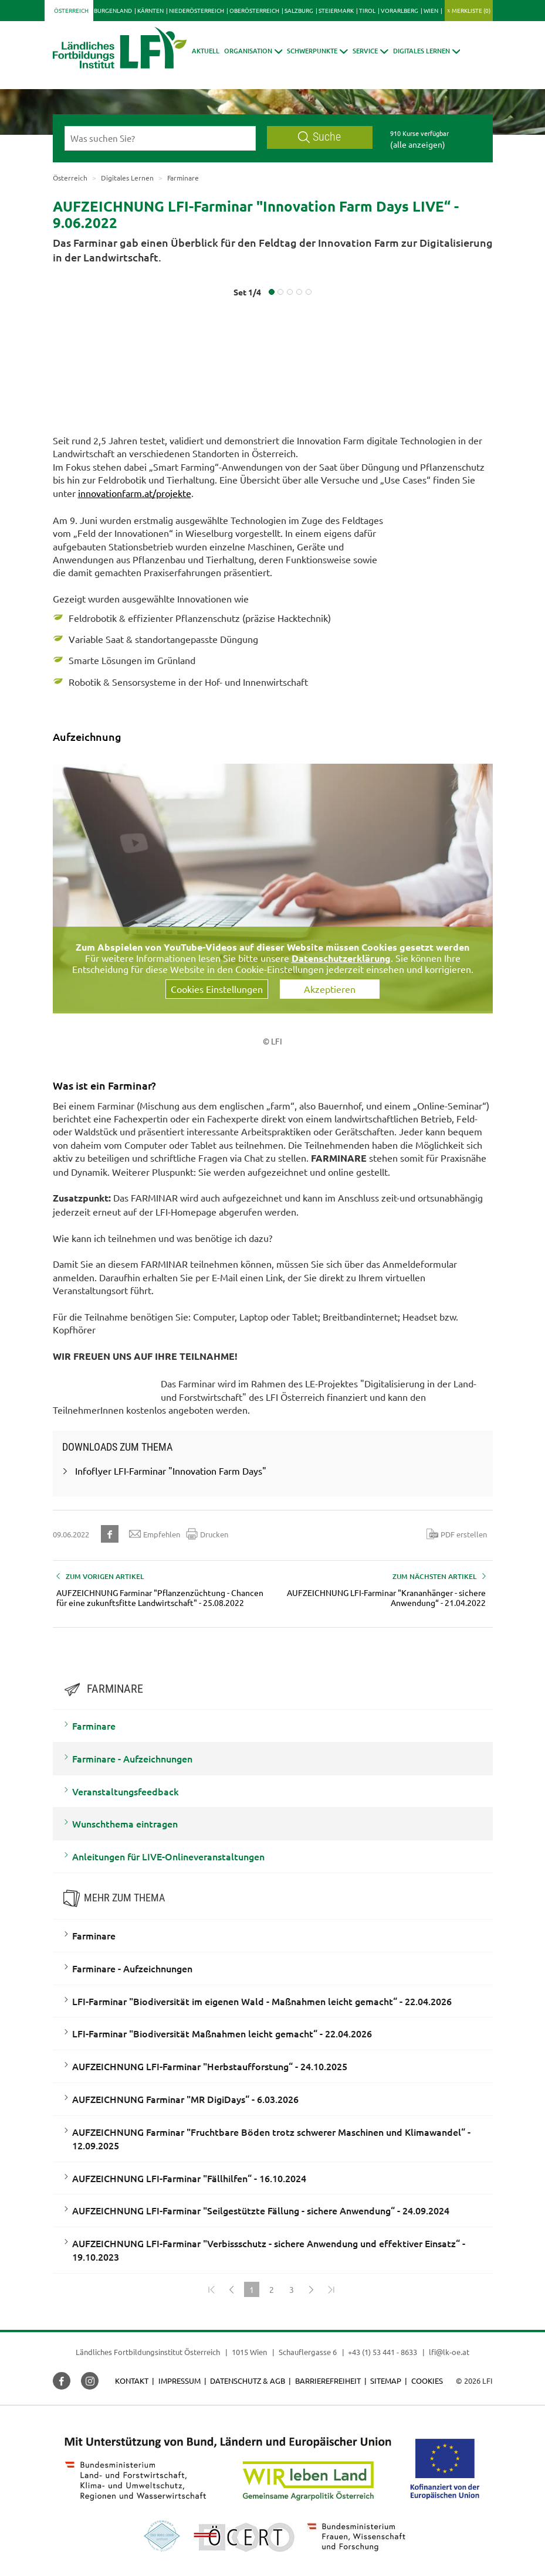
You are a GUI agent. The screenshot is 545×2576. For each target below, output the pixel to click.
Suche (319, 137)
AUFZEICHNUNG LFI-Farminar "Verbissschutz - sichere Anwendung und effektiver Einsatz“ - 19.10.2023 (268, 2250)
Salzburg (299, 10)
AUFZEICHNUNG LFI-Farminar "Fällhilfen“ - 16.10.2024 (189, 2178)
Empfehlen (154, 1534)
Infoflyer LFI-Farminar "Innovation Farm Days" (170, 1470)
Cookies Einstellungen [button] (217, 989)
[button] (253, 51)
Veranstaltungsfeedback (125, 1791)
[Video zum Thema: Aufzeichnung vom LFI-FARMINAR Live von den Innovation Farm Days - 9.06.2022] (273, 887)
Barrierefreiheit (328, 2381)
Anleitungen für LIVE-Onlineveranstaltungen (168, 1856)
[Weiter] (311, 2289)
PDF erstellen (456, 1534)
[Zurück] (231, 2289)
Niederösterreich (196, 10)
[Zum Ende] (331, 2289)
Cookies (427, 2381)
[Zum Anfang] (211, 2289)
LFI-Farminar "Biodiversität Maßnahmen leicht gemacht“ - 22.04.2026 (222, 2033)
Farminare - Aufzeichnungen (132, 1758)
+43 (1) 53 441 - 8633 (382, 2352)
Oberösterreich (254, 10)
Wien (431, 10)
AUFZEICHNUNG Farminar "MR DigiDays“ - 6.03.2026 (185, 2098)
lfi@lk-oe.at (449, 2352)
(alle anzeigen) (417, 144)
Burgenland (113, 10)
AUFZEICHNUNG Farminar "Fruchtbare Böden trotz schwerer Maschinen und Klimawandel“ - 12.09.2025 (271, 2138)
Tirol (367, 10)
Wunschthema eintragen (125, 1823)
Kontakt (131, 2381)
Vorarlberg (399, 10)
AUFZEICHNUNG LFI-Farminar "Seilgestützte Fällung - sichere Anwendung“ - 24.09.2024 (260, 2210)
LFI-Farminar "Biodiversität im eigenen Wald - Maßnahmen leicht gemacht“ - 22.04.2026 (262, 2001)
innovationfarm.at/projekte (134, 493)
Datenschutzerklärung (341, 958)
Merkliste (471, 10)
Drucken (207, 1534)
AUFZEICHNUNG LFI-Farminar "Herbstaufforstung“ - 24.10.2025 (209, 2066)
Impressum (179, 2381)
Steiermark (336, 10)
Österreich (71, 10)
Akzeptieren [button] (330, 989)
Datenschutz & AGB (247, 2381)
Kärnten (150, 10)
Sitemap (385, 2381)
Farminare (94, 1725)
